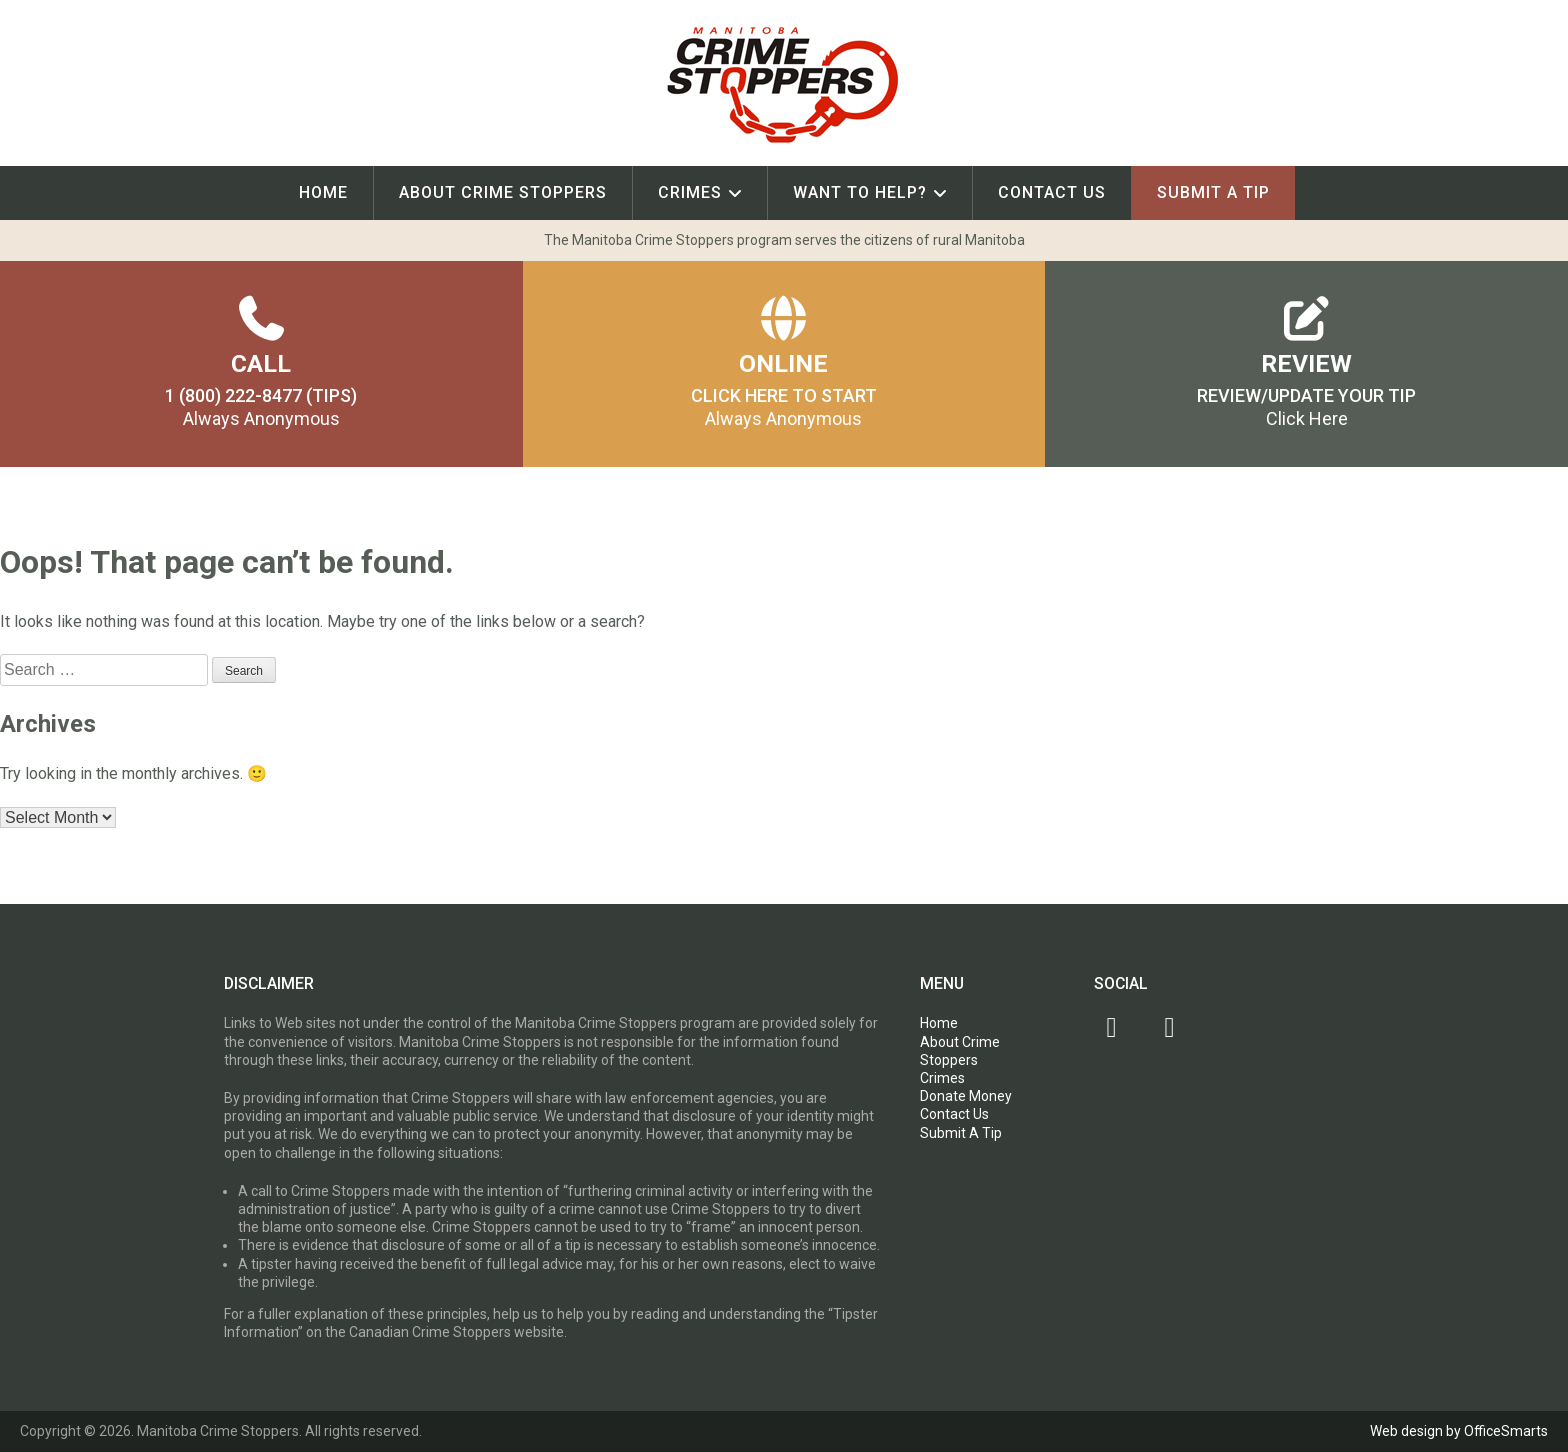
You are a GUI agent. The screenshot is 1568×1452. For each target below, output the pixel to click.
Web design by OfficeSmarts (1459, 1431)
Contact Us (1052, 192)
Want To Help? (860, 192)
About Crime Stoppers (503, 192)
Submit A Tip (1213, 192)
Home (323, 192)
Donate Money (966, 1096)
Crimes (690, 192)
